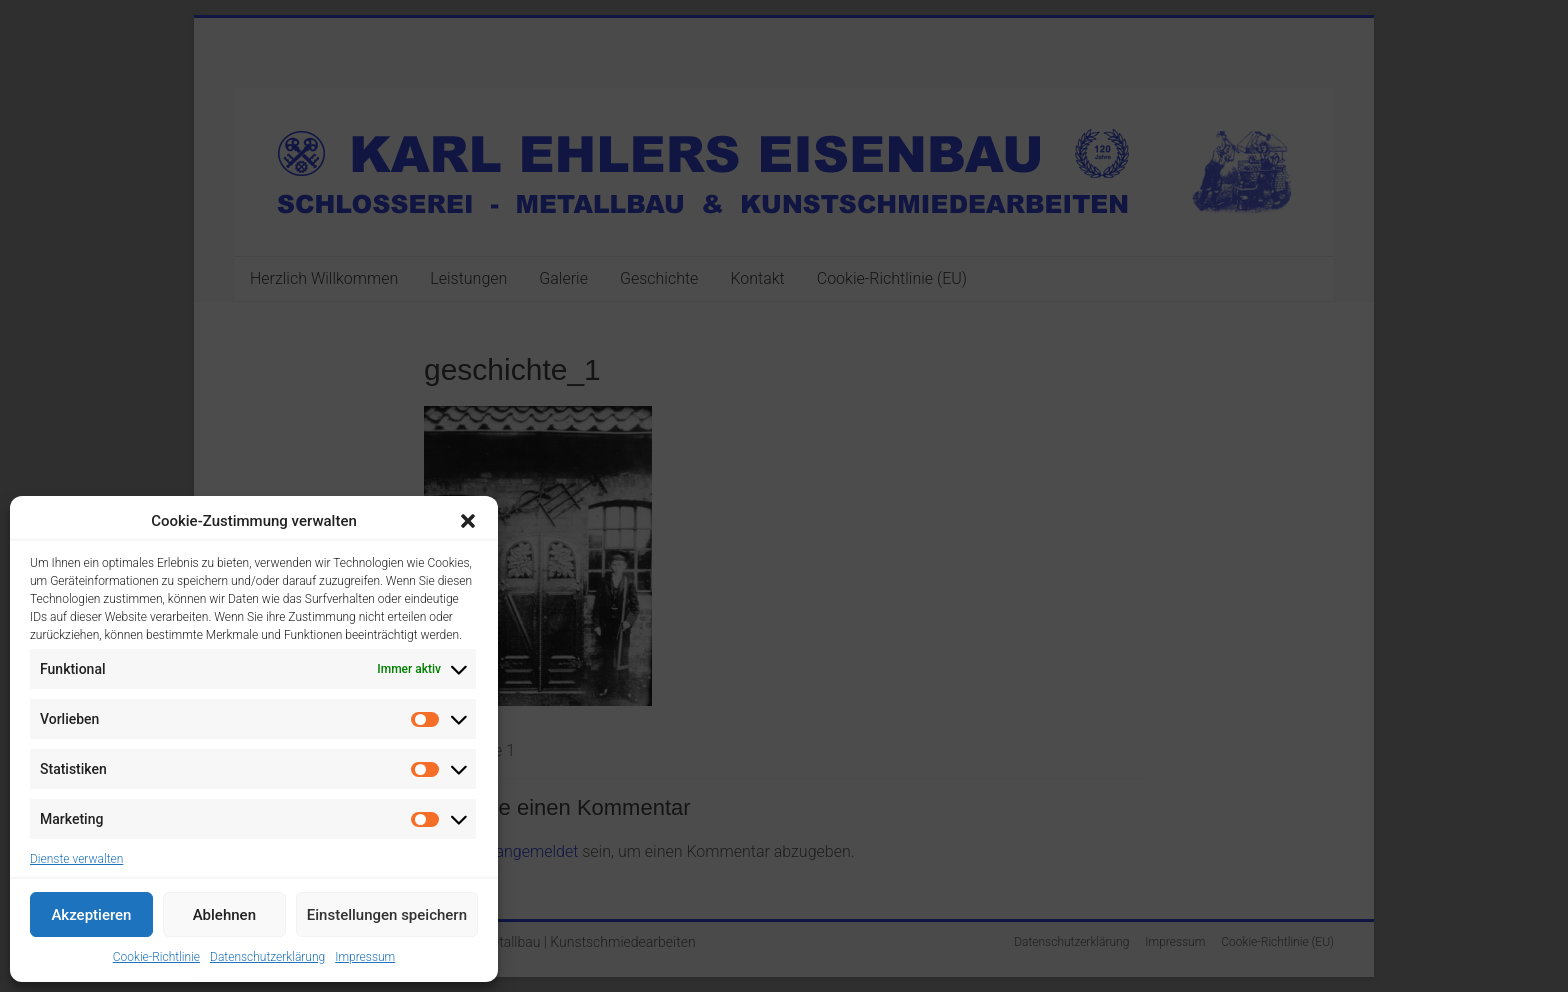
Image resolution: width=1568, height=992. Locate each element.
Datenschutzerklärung (267, 957)
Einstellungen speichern (387, 915)
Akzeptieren (91, 915)
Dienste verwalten (76, 859)
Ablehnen (224, 915)
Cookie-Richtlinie (156, 957)
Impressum (365, 957)
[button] (468, 521)
